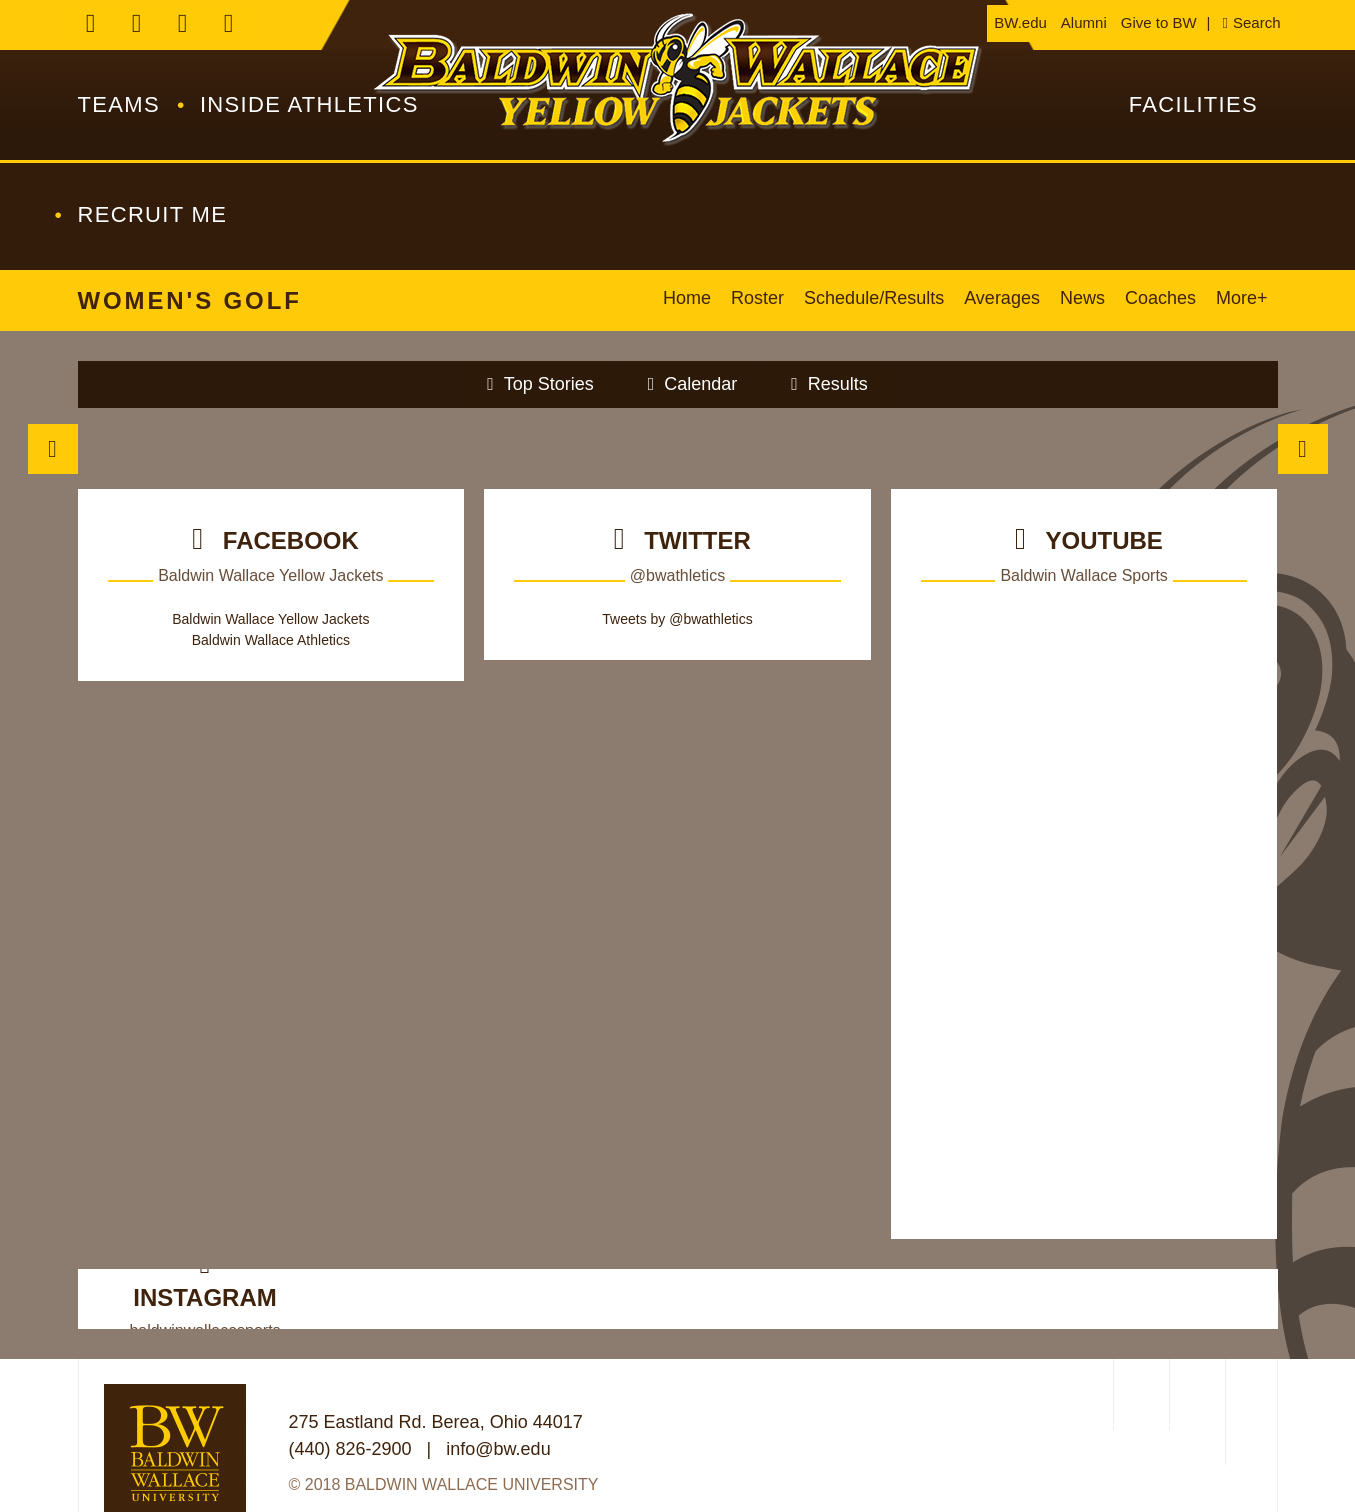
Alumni (1084, 22)
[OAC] (1139, 1394)
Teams (119, 104)
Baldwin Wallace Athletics (678, 80)
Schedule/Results (874, 298)
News (1082, 298)
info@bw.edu (498, 1449)
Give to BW (1159, 22)
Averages (1002, 298)
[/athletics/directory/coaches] (920, 448)
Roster (757, 298)
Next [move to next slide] (1303, 449)
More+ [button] (1242, 298)
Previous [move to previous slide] (53, 449)
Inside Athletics (309, 104)
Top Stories (549, 384)
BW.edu (1020, 22)
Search (1257, 22)
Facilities (1193, 104)
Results (838, 384)
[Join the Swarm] (434, 448)
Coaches (1160, 298)
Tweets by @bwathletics (677, 619)
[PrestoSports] (1251, 1412)
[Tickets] (192, 448)
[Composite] (677, 448)
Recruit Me (153, 214)
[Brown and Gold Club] (1163, 448)
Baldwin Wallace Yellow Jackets (270, 619)
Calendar (700, 384)
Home (687, 298)
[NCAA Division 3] (1195, 1394)
